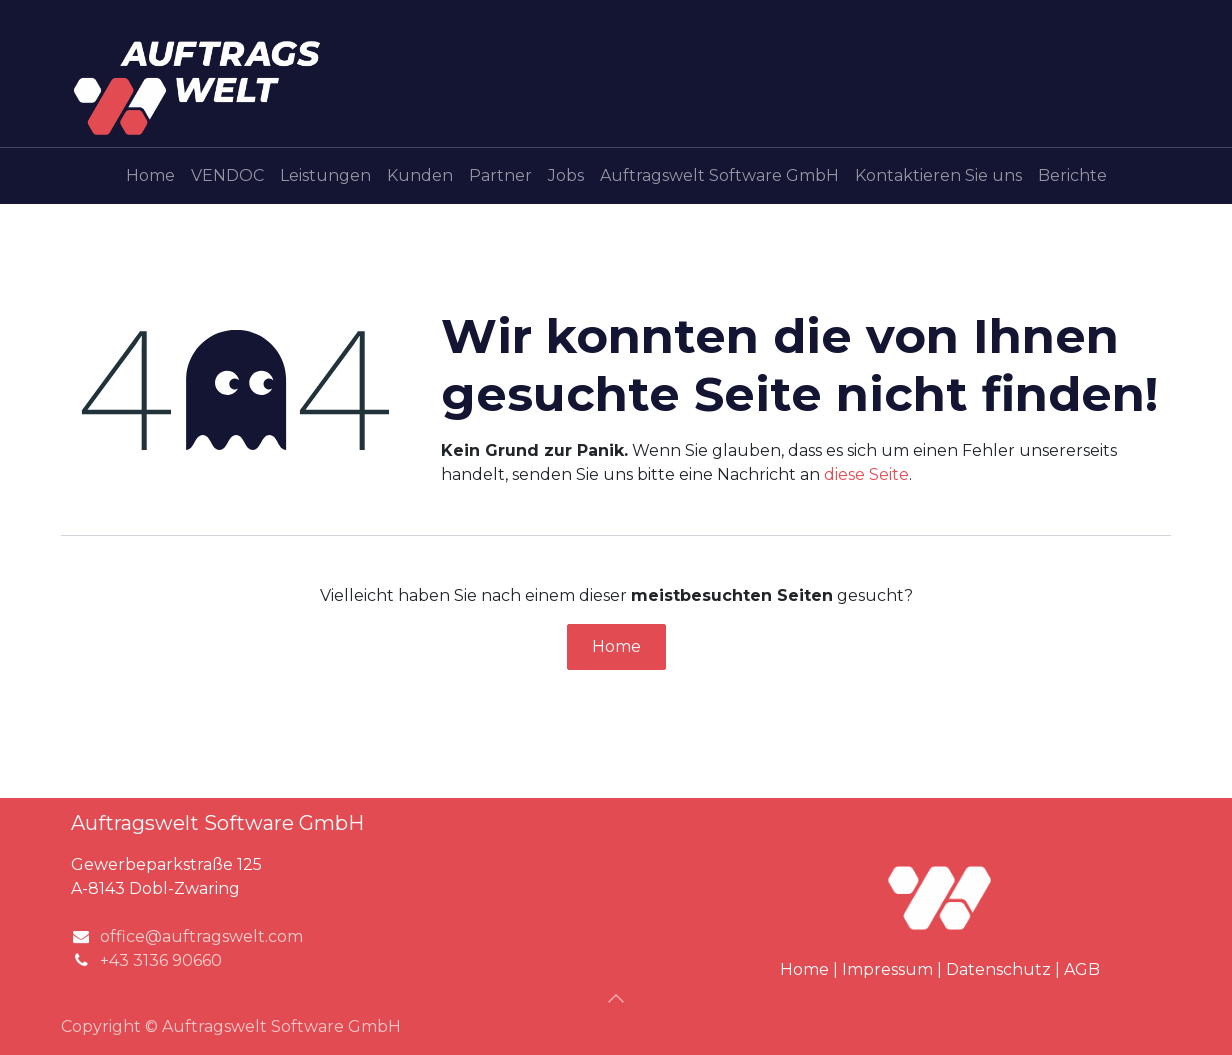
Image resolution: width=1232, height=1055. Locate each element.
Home (616, 646)
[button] (616, 998)
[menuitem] (150, 176)
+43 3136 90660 (161, 960)
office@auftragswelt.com (201, 936)
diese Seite (866, 474)
